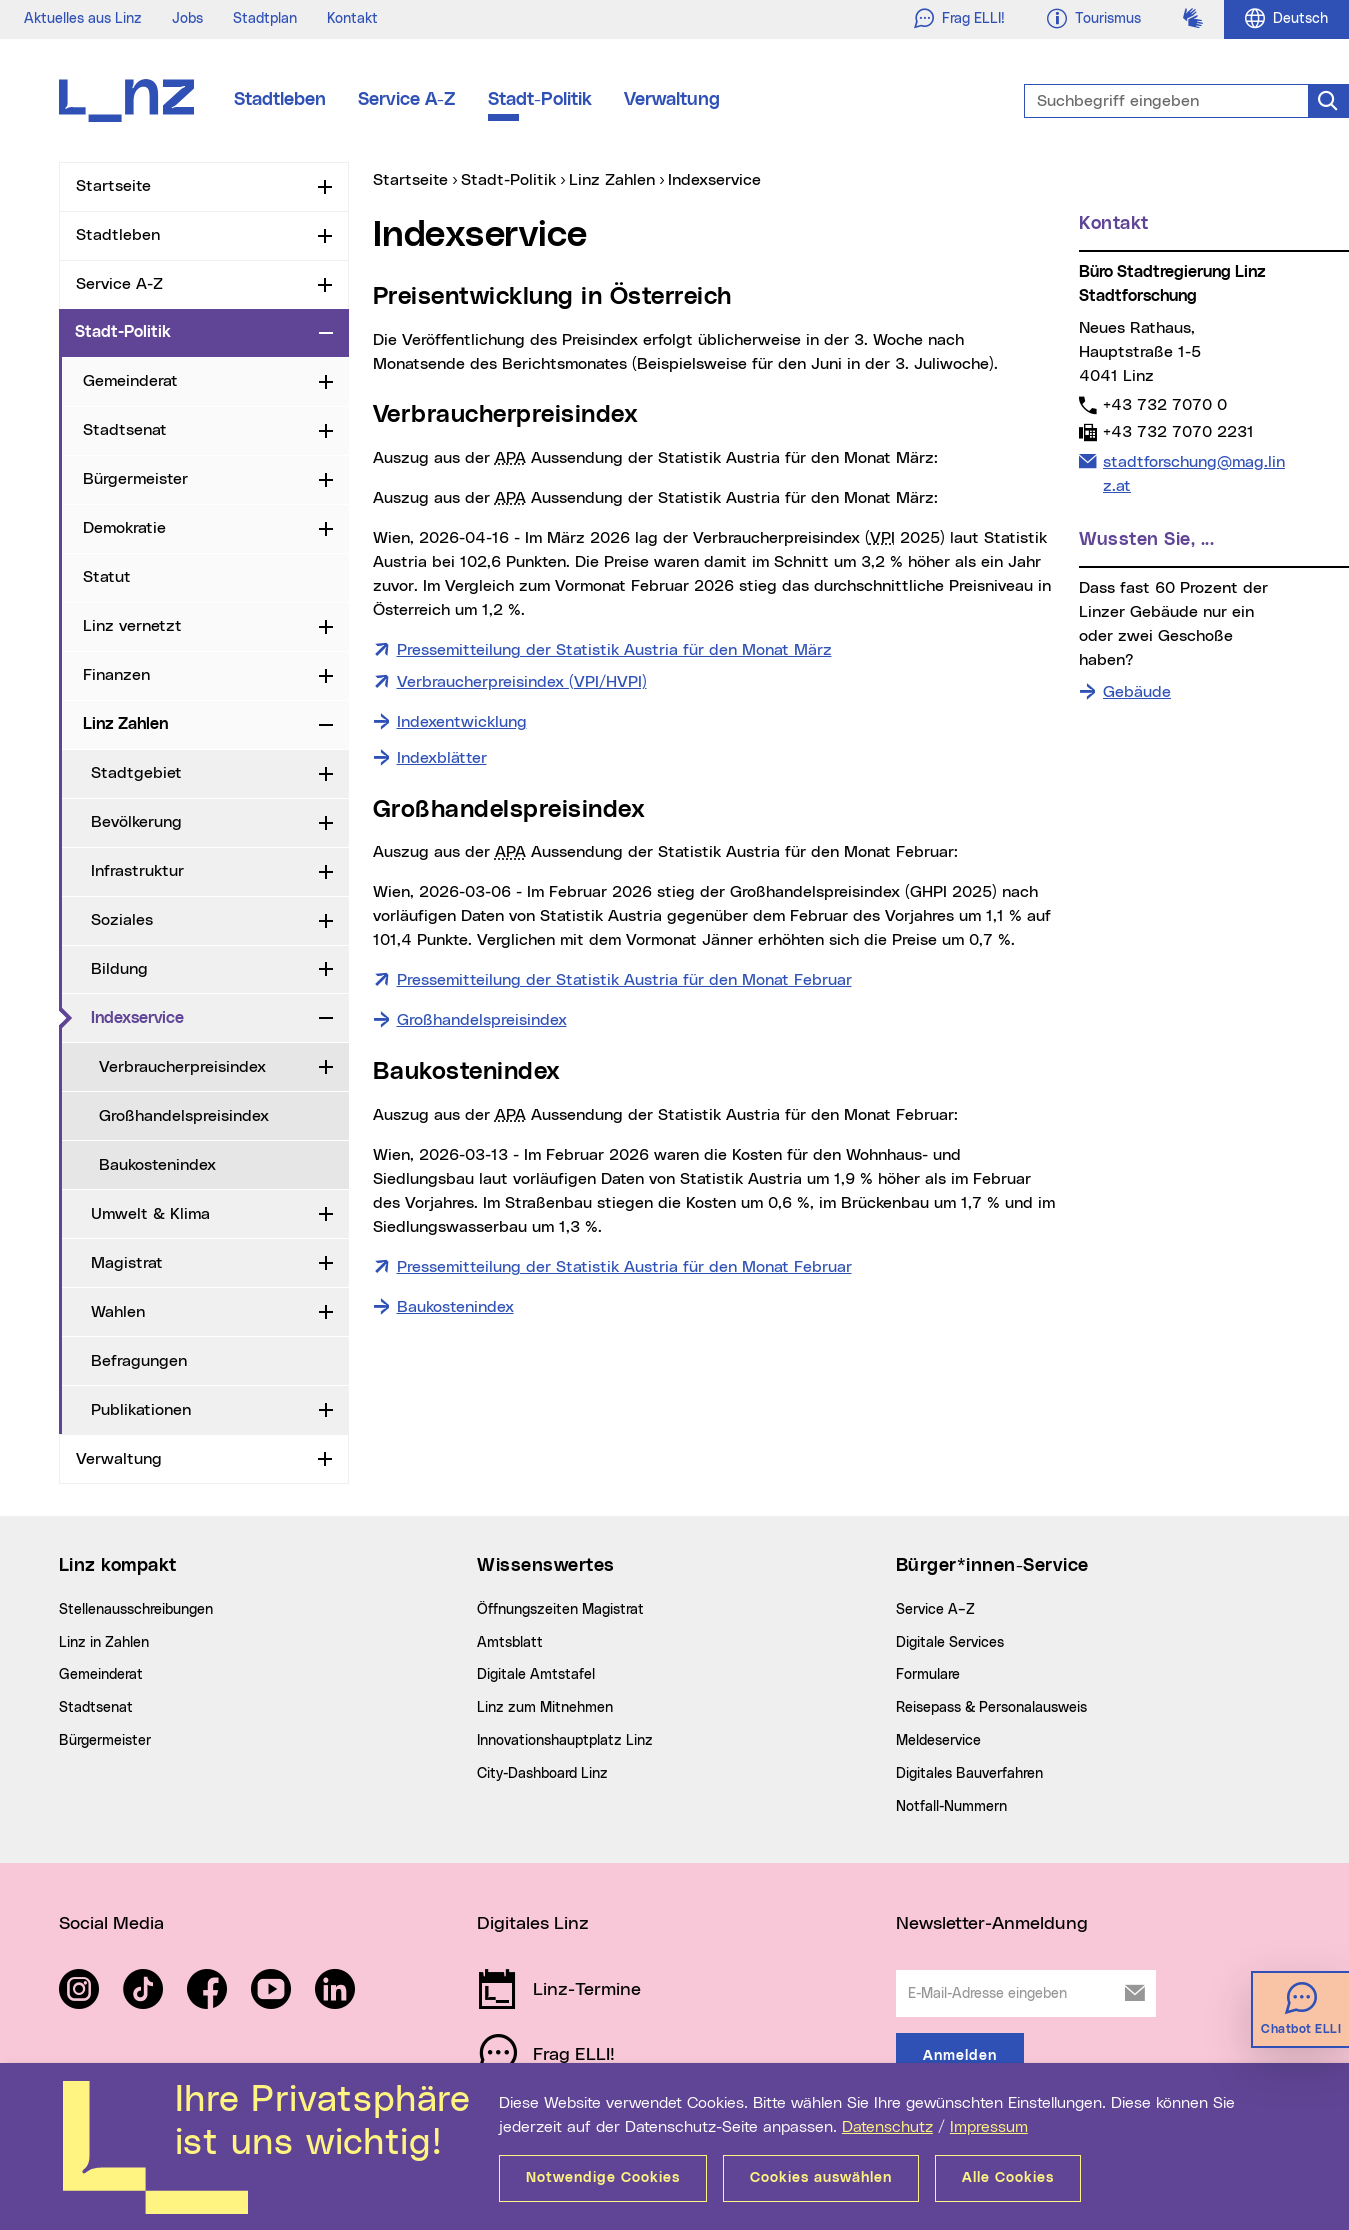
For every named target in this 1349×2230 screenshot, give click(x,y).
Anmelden (960, 2056)
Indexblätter (442, 758)
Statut (107, 577)
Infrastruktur (137, 871)
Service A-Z (407, 100)
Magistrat (127, 1263)
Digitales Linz (533, 1924)
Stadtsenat (125, 430)
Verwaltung (672, 100)
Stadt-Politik (540, 100)
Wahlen (118, 1312)
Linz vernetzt (132, 626)
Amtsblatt (510, 1643)
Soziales (122, 920)
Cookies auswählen (821, 2178)
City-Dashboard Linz (542, 1774)
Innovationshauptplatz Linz (565, 1741)
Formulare (928, 1675)
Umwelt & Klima (150, 1214)
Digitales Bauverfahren (969, 1774)
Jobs (187, 19)
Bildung (119, 969)
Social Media (111, 1924)
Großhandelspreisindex (184, 1116)
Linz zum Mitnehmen (545, 1708)
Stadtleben (280, 100)
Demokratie (124, 528)
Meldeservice (938, 1741)
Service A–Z (935, 1610)
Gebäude (1137, 692)
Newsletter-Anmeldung (992, 1924)
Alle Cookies (1008, 2178)
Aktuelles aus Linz (83, 19)
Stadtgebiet (136, 773)
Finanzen (116, 675)
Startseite (113, 186)
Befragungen (139, 1361)
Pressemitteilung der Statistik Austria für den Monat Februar (624, 978)
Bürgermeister (135, 479)
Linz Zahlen (125, 724)
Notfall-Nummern (951, 1807)
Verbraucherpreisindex (182, 1067)
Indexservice (137, 1018)
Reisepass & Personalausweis (991, 1708)
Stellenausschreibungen (136, 1610)
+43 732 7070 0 (1164, 404)
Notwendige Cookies (603, 2178)
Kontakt (352, 19)
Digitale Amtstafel (536, 1675)
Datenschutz (887, 2127)
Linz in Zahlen (104, 1643)
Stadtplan (265, 19)
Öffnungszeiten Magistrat (560, 1610)
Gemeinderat (130, 381)
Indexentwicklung (462, 722)
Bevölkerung (136, 822)
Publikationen (141, 1410)
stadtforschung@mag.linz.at (1193, 472)
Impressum (989, 2127)
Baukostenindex (157, 1165)
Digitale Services (950, 1643)
